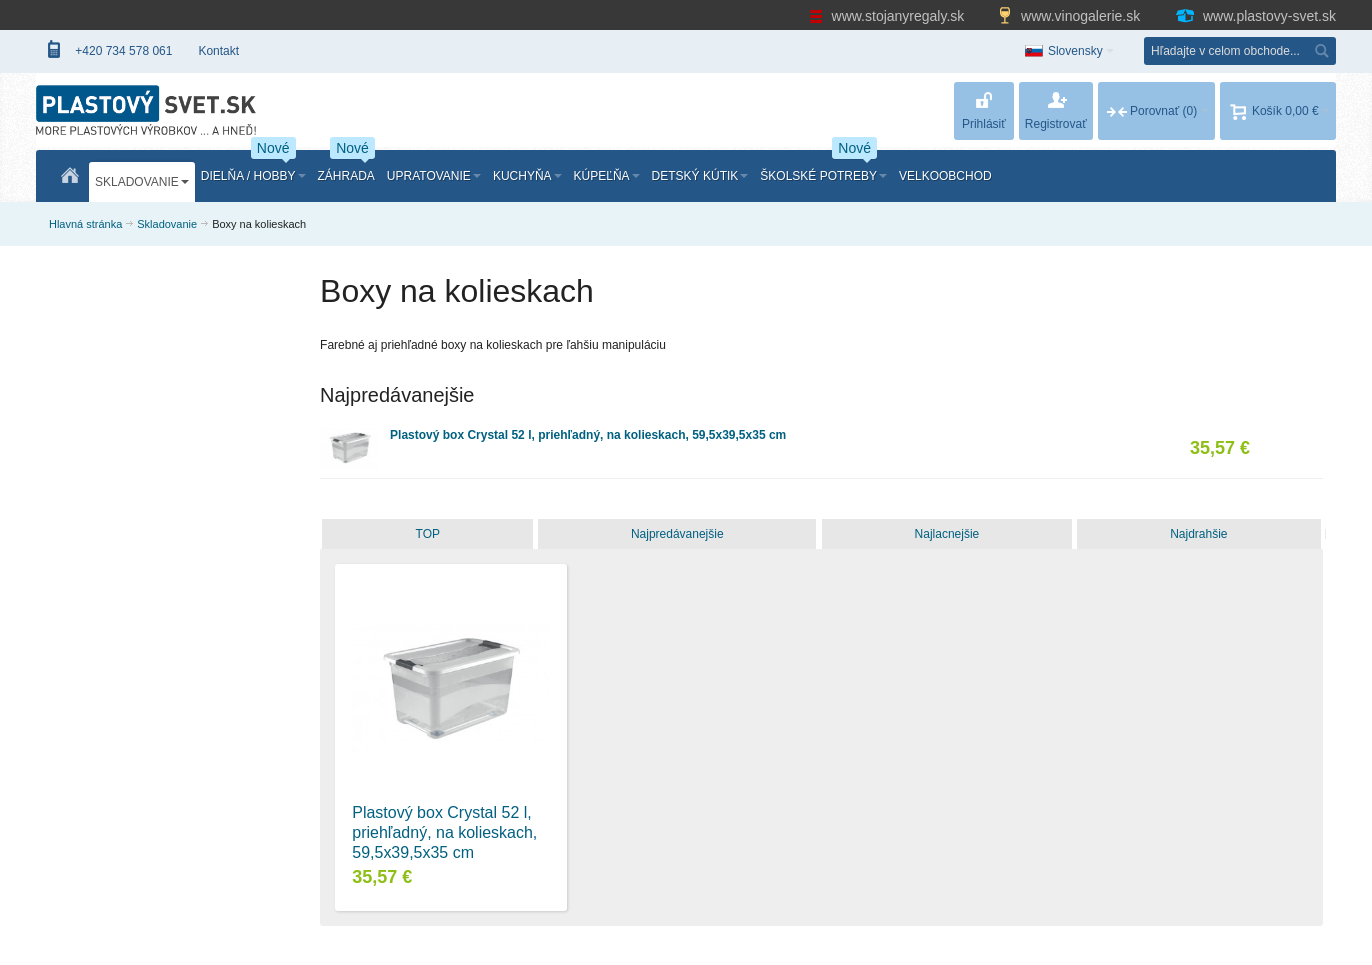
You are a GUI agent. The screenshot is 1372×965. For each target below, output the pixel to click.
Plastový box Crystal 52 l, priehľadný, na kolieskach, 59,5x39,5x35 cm (588, 435)
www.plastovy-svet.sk (1255, 16)
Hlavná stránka (85, 224)
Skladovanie (167, 224)
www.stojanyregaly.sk (889, 16)
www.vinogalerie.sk (1071, 16)
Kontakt (218, 51)
